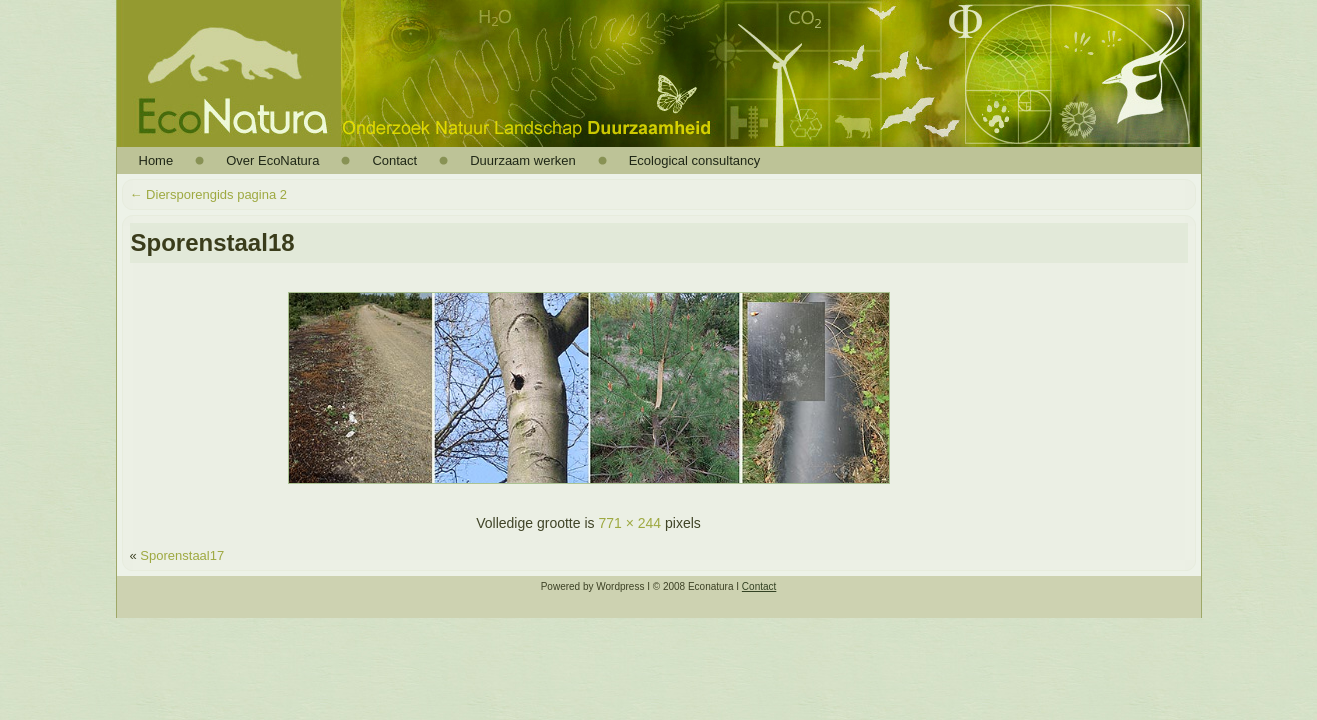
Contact (759, 586)
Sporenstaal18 (213, 242)
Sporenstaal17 (182, 555)
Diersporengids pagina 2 (209, 194)
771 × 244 (629, 523)
